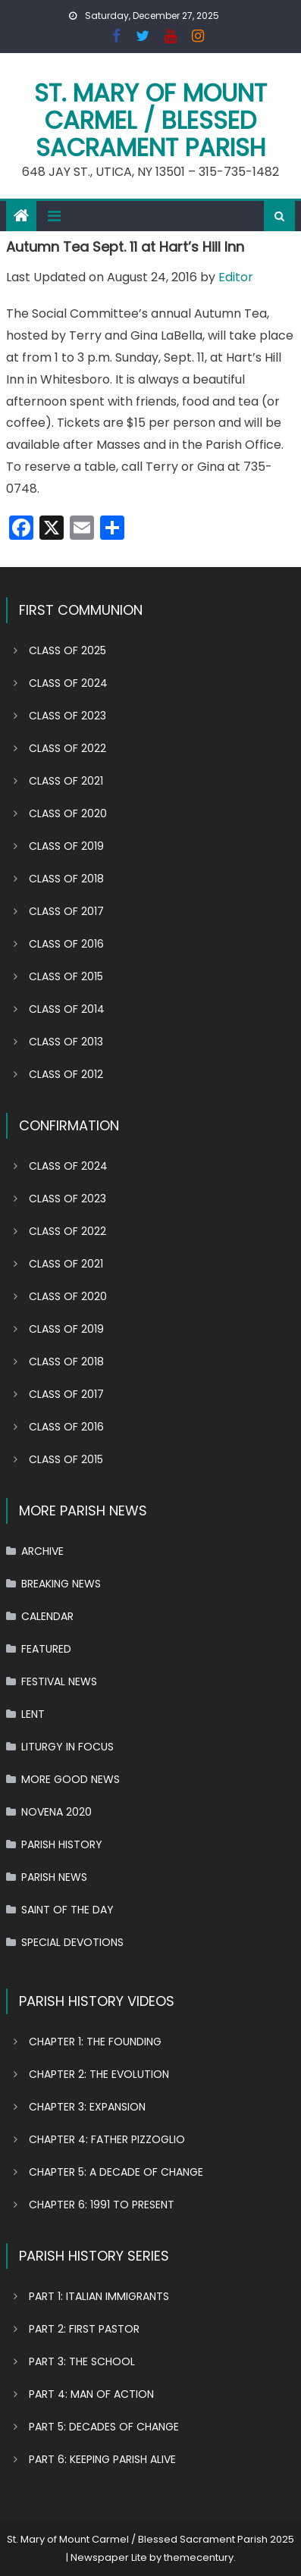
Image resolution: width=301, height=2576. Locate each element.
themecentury (199, 2557)
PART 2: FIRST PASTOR (84, 2328)
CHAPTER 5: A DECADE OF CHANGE (116, 2172)
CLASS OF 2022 (67, 748)
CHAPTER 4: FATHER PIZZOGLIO (107, 2139)
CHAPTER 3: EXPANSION (87, 2106)
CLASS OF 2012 (66, 1074)
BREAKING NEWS (61, 1583)
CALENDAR (47, 1616)
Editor (235, 277)
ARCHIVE (42, 1551)
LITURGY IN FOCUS (67, 1746)
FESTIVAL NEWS (59, 1681)
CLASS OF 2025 (67, 650)
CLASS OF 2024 (68, 683)
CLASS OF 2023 (67, 715)
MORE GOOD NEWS (70, 1779)
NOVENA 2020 (56, 1811)
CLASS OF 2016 (66, 943)
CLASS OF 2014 (67, 1009)
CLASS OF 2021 (66, 780)
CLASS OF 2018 (66, 878)
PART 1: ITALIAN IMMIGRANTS (99, 2296)
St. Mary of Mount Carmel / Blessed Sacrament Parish (150, 120)
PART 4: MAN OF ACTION (91, 2394)
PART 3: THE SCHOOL (82, 2361)
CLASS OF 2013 (66, 1041)
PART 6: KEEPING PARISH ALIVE (102, 2459)
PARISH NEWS (54, 1877)
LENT (33, 1714)
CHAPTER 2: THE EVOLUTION (99, 2074)
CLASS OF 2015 (66, 976)
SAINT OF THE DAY (67, 1909)
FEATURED (46, 1648)
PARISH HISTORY (61, 1844)
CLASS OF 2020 (68, 813)
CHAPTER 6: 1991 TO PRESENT (101, 2204)
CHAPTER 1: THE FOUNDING (95, 2041)
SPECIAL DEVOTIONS (72, 1942)
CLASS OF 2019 (66, 846)
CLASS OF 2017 (66, 911)
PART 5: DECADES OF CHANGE (104, 2426)
